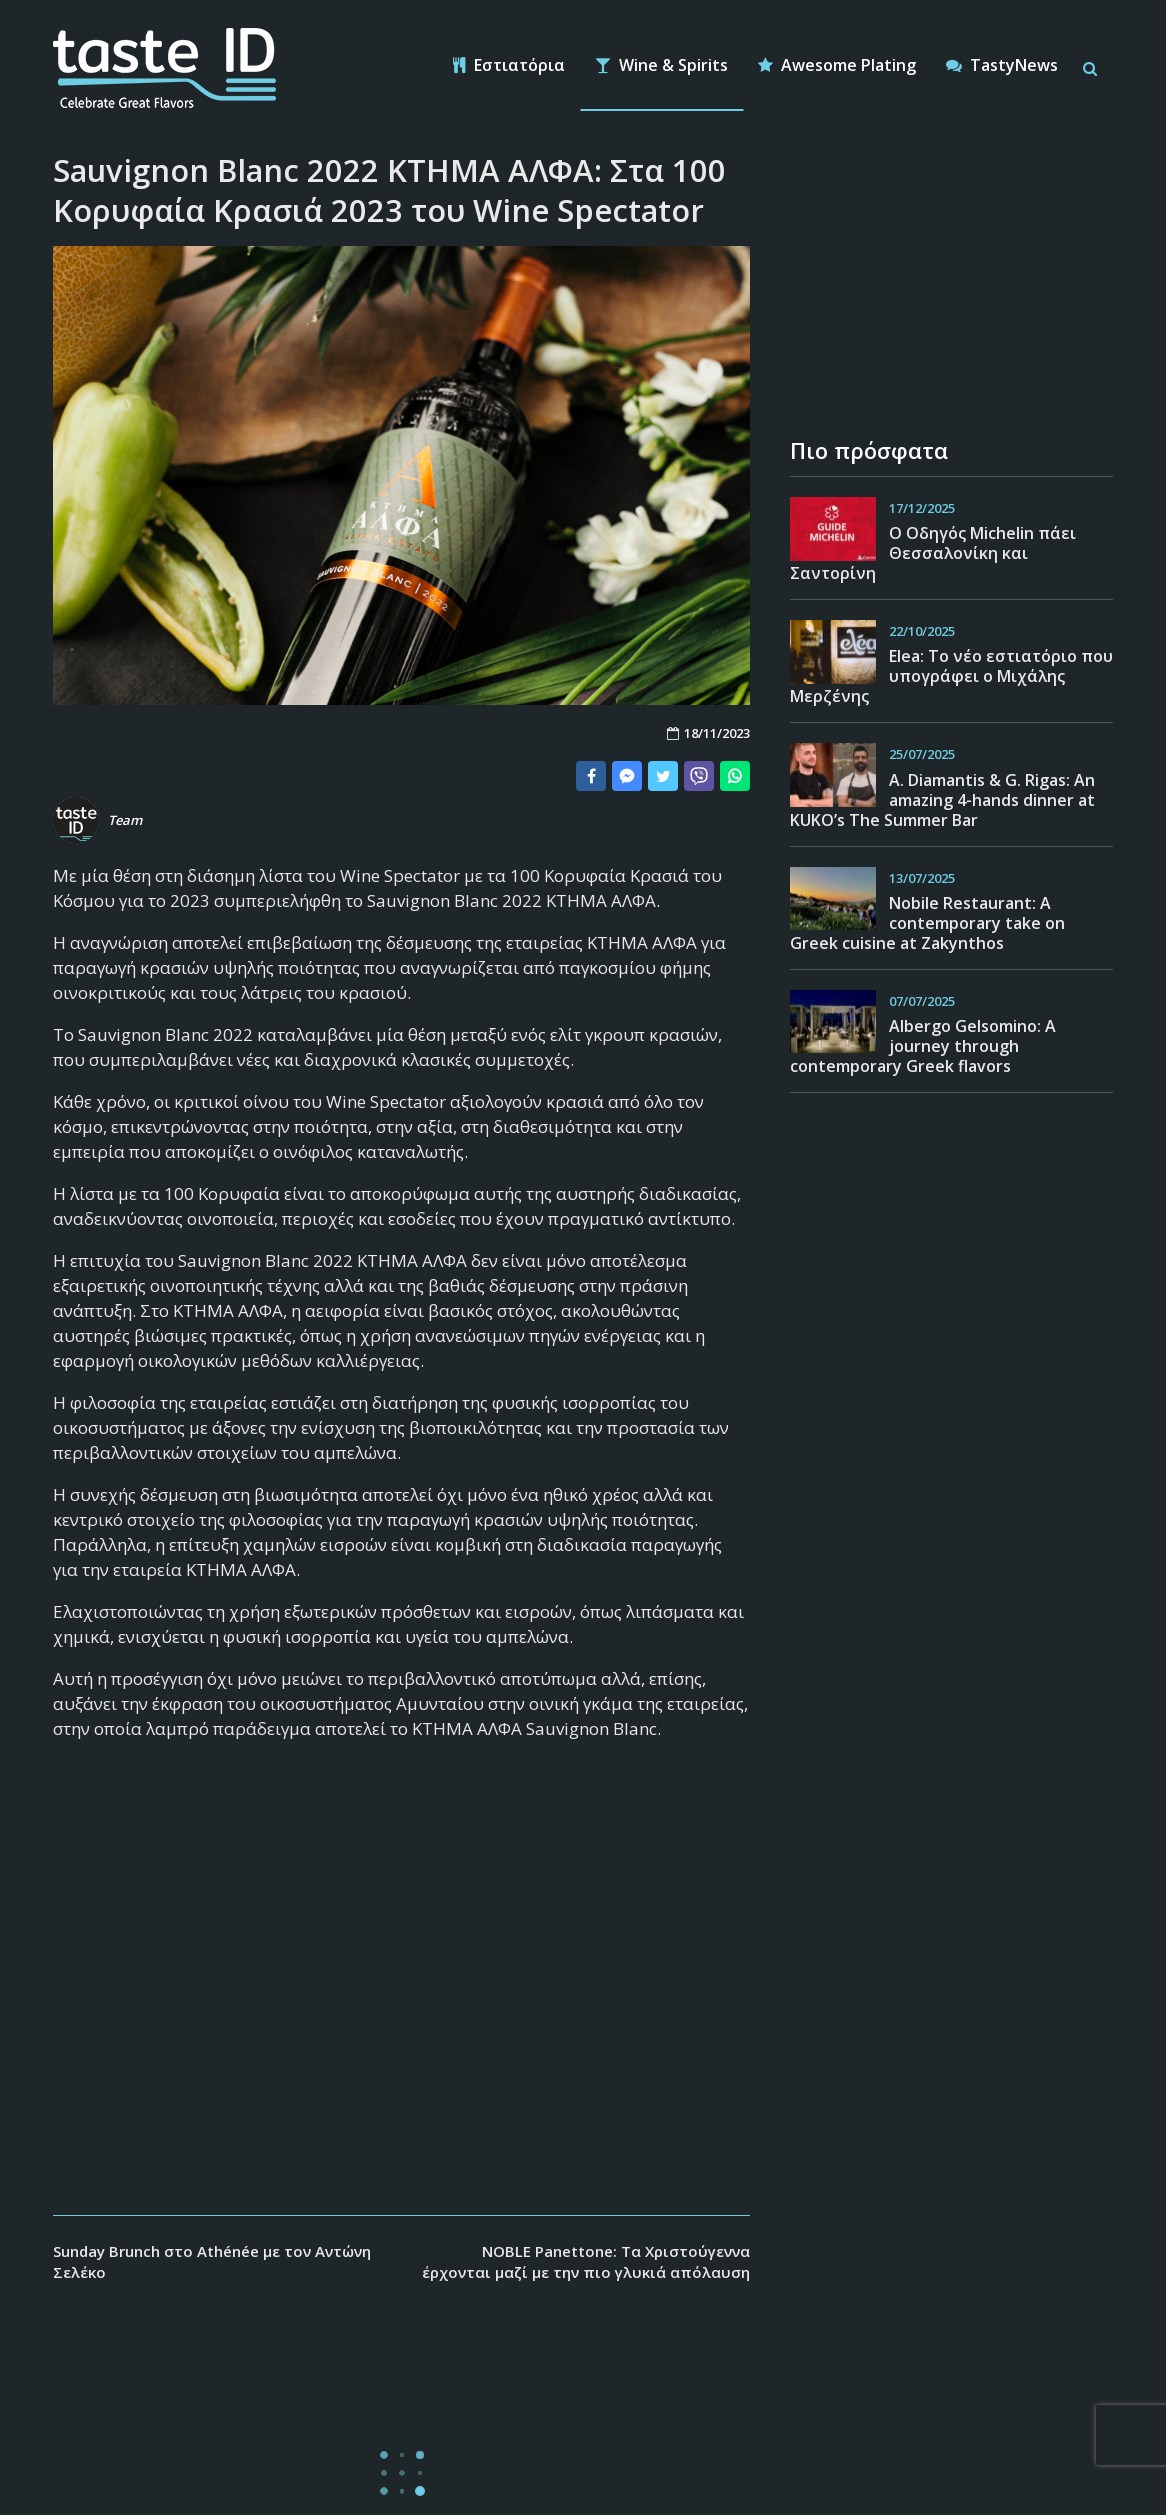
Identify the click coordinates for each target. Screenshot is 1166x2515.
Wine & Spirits (661, 65)
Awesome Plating (837, 65)
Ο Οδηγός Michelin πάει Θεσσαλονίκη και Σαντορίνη (933, 553)
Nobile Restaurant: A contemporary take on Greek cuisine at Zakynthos (927, 923)
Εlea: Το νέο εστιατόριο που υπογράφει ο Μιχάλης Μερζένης (951, 676)
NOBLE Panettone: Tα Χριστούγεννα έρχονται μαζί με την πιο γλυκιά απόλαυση (586, 2261)
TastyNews (1002, 65)
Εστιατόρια (509, 65)
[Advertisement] (401, 2005)
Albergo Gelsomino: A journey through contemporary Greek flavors (923, 1046)
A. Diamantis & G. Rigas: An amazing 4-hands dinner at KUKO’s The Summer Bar (942, 800)
